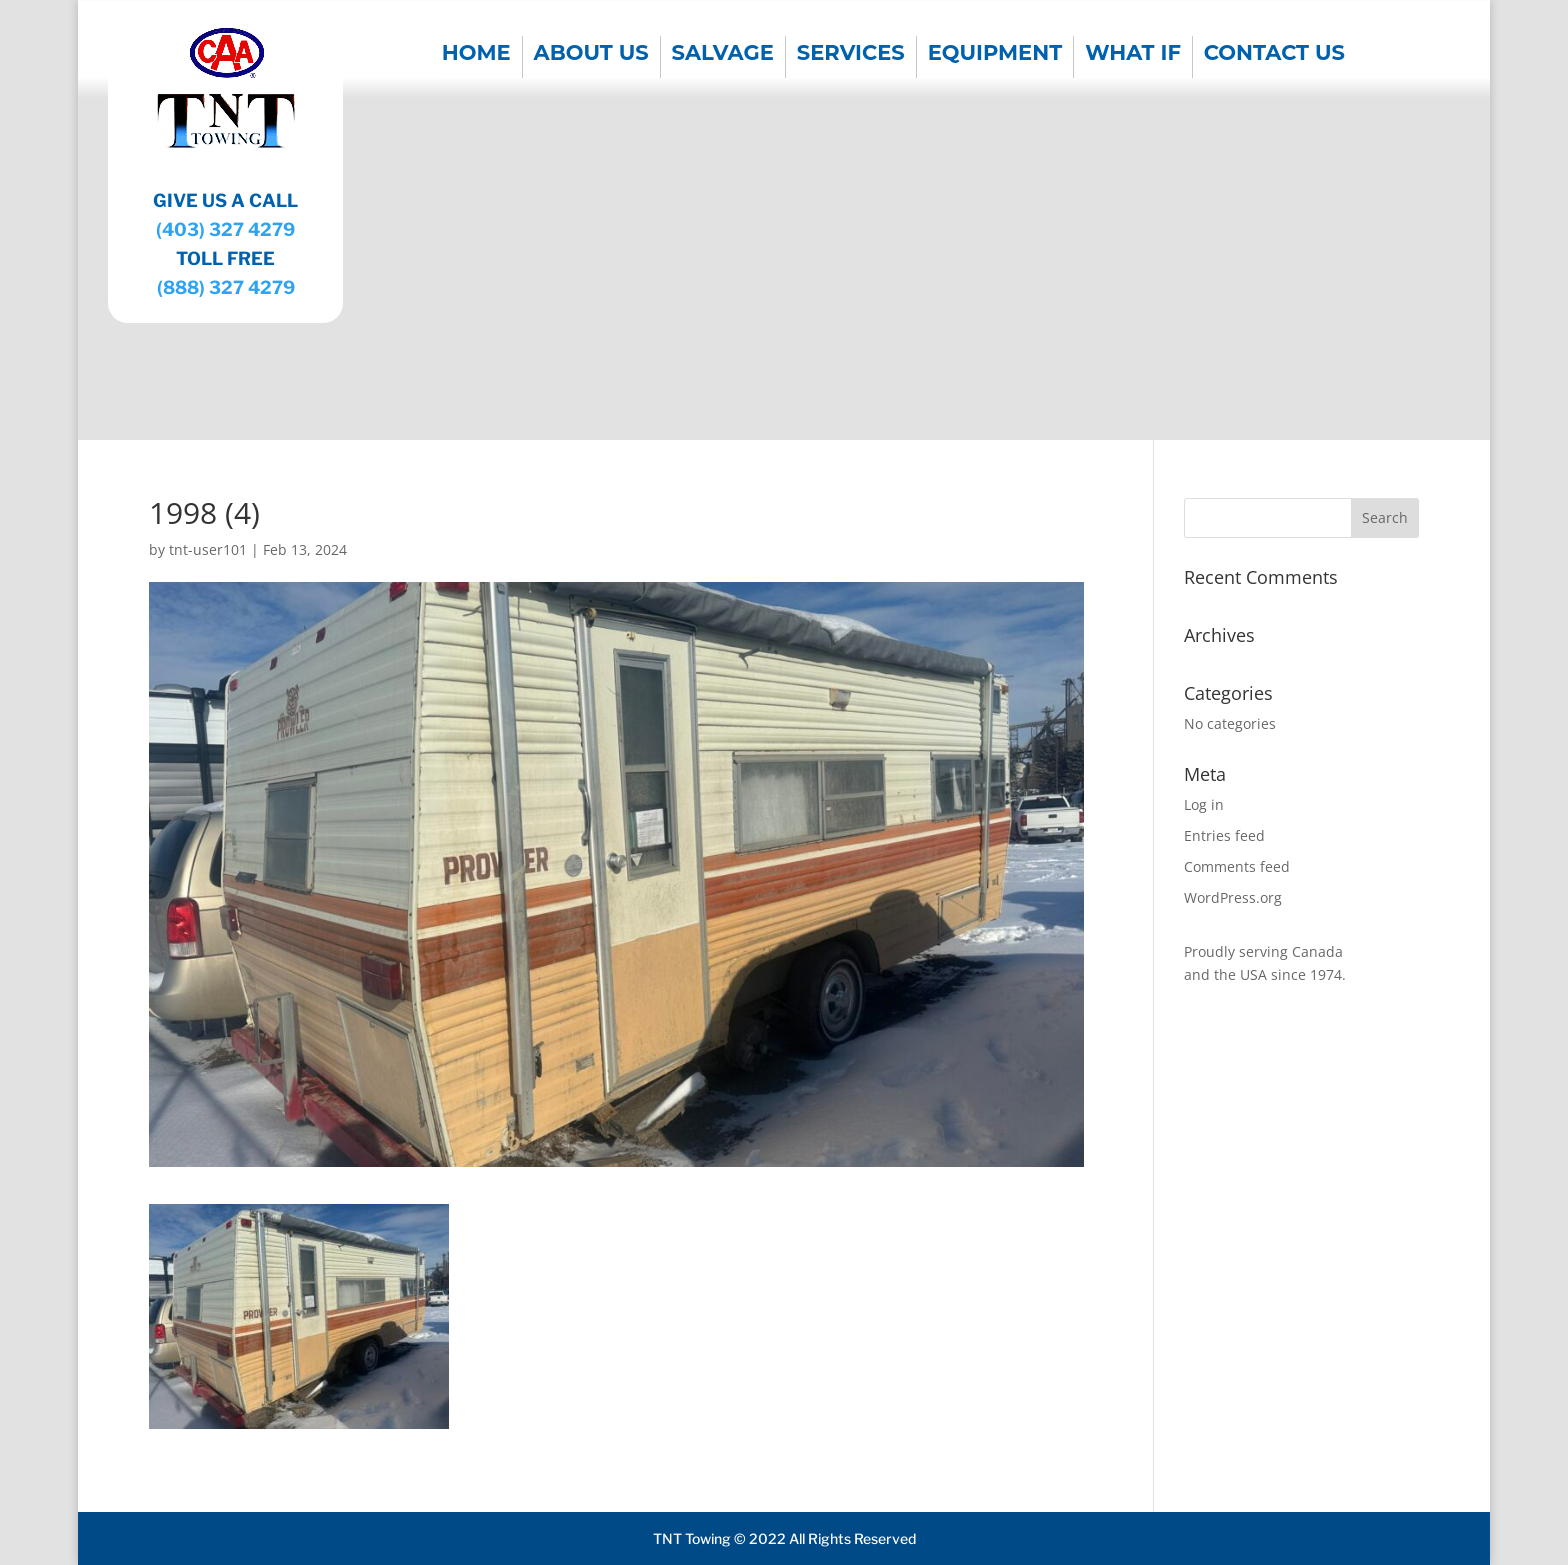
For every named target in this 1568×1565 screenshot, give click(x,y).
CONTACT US (1274, 55)
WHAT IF (1133, 55)
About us (591, 55)
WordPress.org (1233, 897)
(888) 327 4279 (226, 287)
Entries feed (1224, 835)
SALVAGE (723, 55)
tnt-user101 (208, 549)
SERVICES (851, 55)
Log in (1204, 804)
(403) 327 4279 (225, 229)
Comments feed (1237, 866)
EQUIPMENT (995, 55)
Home (476, 55)
